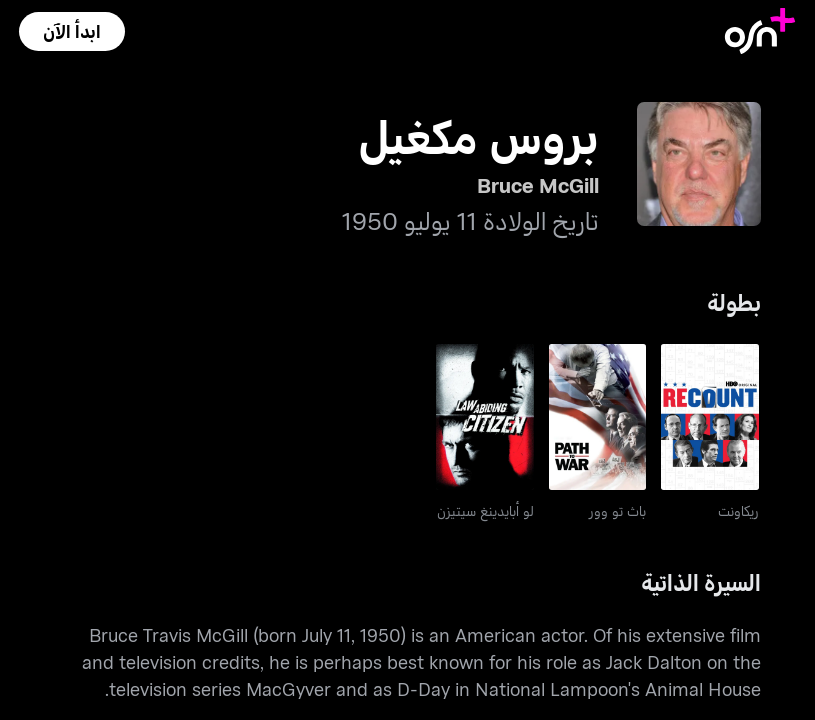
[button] (72, 31)
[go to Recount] (710, 417)
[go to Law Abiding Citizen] (485, 417)
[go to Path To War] (598, 417)
